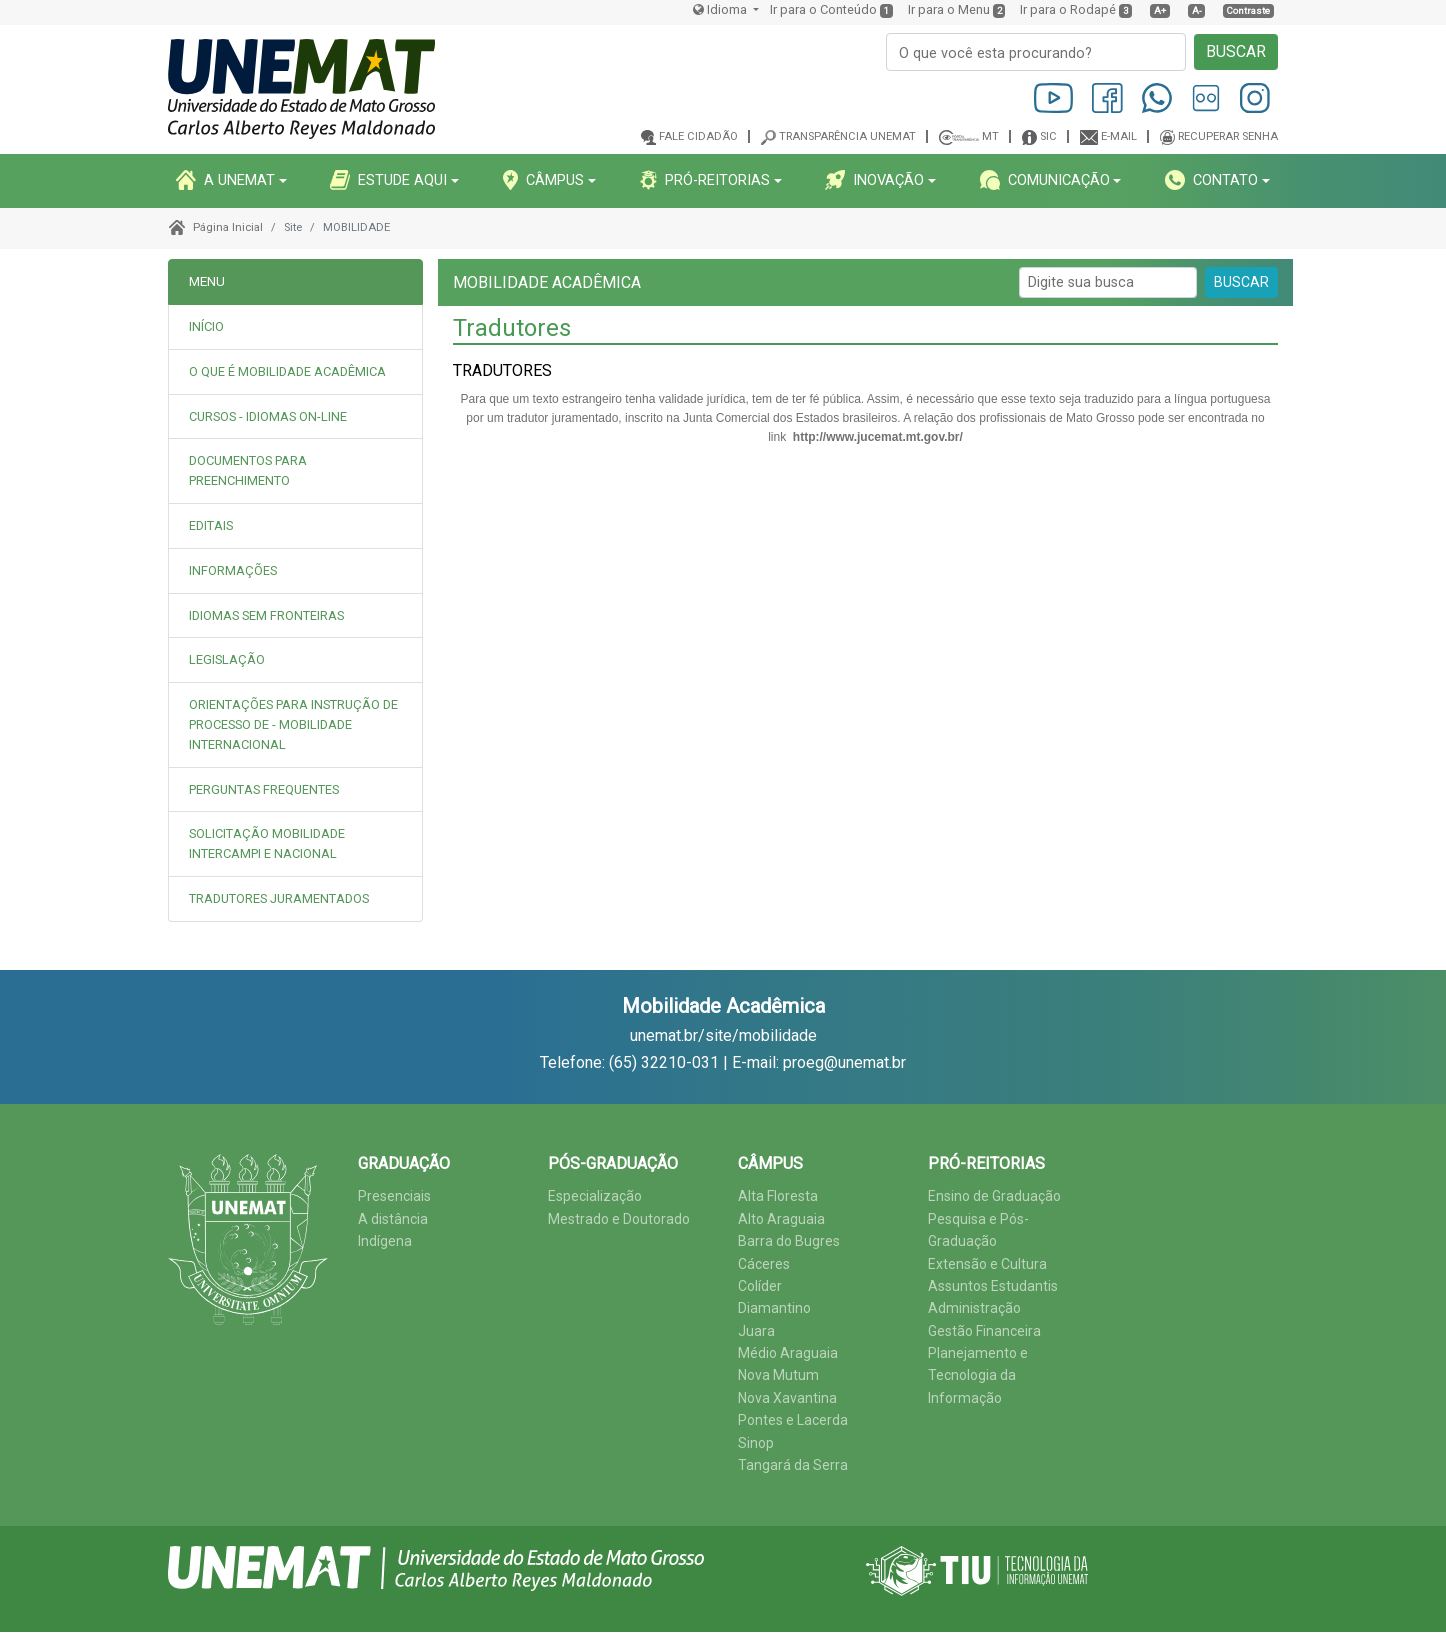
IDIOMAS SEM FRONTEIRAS (266, 615)
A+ (1160, 10)
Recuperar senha (1228, 136)
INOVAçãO (874, 180)
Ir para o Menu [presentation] (949, 9)
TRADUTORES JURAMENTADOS (279, 898)
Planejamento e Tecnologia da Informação (978, 1375)
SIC (1048, 136)
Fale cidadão (698, 136)
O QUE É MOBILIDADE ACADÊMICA (287, 371)
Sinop (756, 1443)
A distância (393, 1219)
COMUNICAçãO (1045, 180)
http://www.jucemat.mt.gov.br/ (878, 437)
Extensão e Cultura (987, 1264)
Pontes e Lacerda (793, 1420)
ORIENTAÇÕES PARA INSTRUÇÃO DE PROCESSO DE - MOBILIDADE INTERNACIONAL (293, 724)
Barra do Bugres (789, 1241)
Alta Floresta (778, 1196)
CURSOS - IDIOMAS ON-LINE (268, 416)
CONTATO (1211, 180)
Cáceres (764, 1264)
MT (990, 136)
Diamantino (774, 1308)
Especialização (595, 1196)
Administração (974, 1308)
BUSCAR (1236, 51)
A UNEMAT (225, 180)
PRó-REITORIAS (705, 180)
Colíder (760, 1286)
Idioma (721, 9)
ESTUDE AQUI (388, 180)
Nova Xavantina (787, 1398)
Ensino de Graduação (994, 1196)
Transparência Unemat (847, 136)
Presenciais (394, 1196)
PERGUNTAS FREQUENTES (264, 789)
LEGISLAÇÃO (227, 659)
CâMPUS (543, 180)
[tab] (295, 372)
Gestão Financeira (984, 1331)
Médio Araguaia (788, 1353)
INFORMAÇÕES (233, 570)
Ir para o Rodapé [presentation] (1068, 9)
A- (1197, 10)
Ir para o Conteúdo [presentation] (823, 9)
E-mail (1119, 136)
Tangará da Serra (793, 1465)
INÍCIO (206, 326)
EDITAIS (211, 525)
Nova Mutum (778, 1375)
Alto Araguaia (781, 1219)
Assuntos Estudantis (993, 1286)
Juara (756, 1331)
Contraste (1248, 10)
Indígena (385, 1241)
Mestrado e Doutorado (619, 1219)
